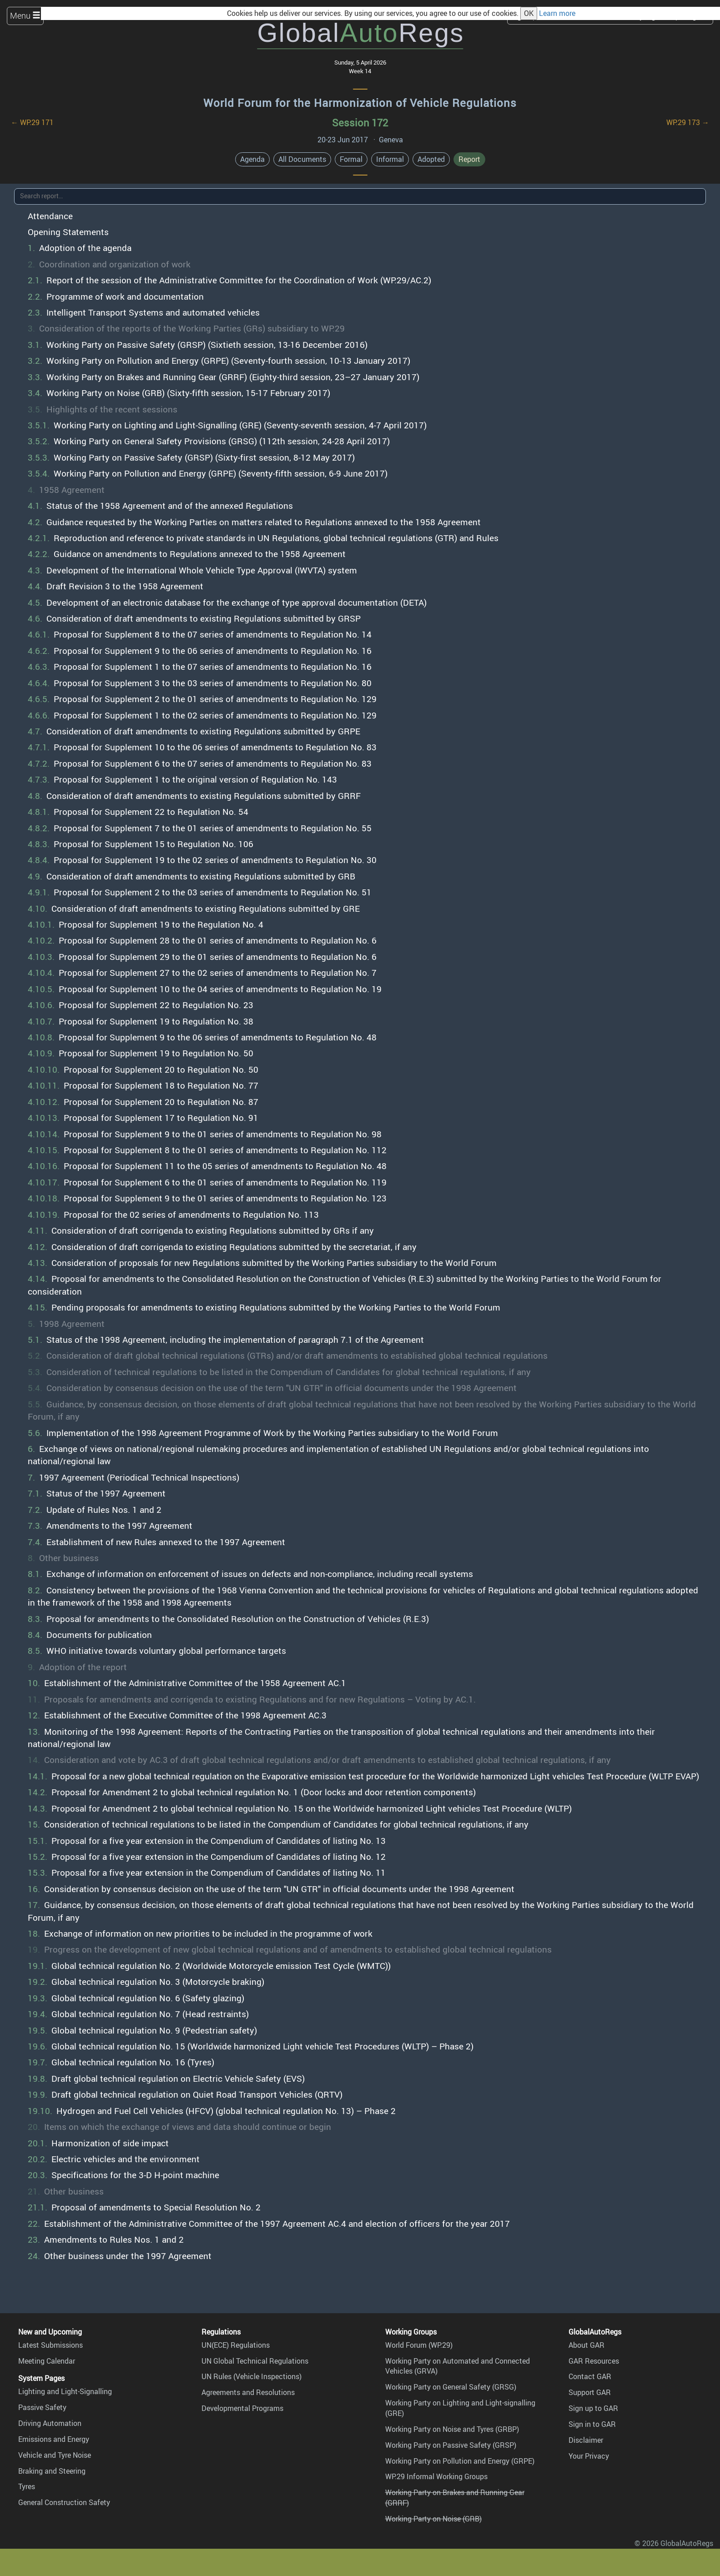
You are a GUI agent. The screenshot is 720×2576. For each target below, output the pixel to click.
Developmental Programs (242, 2408)
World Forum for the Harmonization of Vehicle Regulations (360, 102)
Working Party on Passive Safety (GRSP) (450, 2445)
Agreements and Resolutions (248, 2392)
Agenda (252, 159)
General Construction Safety (64, 2502)
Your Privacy (589, 2456)
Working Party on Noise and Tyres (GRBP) (452, 2429)
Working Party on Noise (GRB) (433, 2519)
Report (469, 159)
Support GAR (590, 2392)
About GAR (586, 2345)
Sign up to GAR (593, 2408)
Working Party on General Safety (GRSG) (450, 2387)
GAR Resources (594, 2361)
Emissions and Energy (53, 2439)
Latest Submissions (50, 2345)
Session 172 (360, 122)
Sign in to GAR (592, 2424)
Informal (390, 159)
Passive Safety (42, 2407)
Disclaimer (586, 2440)
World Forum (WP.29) (419, 2345)
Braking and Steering (52, 2471)
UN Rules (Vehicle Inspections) (251, 2376)
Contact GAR (590, 2376)
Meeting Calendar (46, 2361)
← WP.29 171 (32, 122)
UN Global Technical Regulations (254, 2361)
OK (529, 13)
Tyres (26, 2486)
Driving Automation (49, 2423)
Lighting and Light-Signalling (65, 2391)
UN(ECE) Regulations (235, 2345)
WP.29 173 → (687, 122)
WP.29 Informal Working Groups (436, 2476)
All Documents (302, 159)
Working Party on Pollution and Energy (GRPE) (459, 2461)
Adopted (431, 159)
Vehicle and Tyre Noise (54, 2455)
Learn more (557, 13)
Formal (351, 159)
